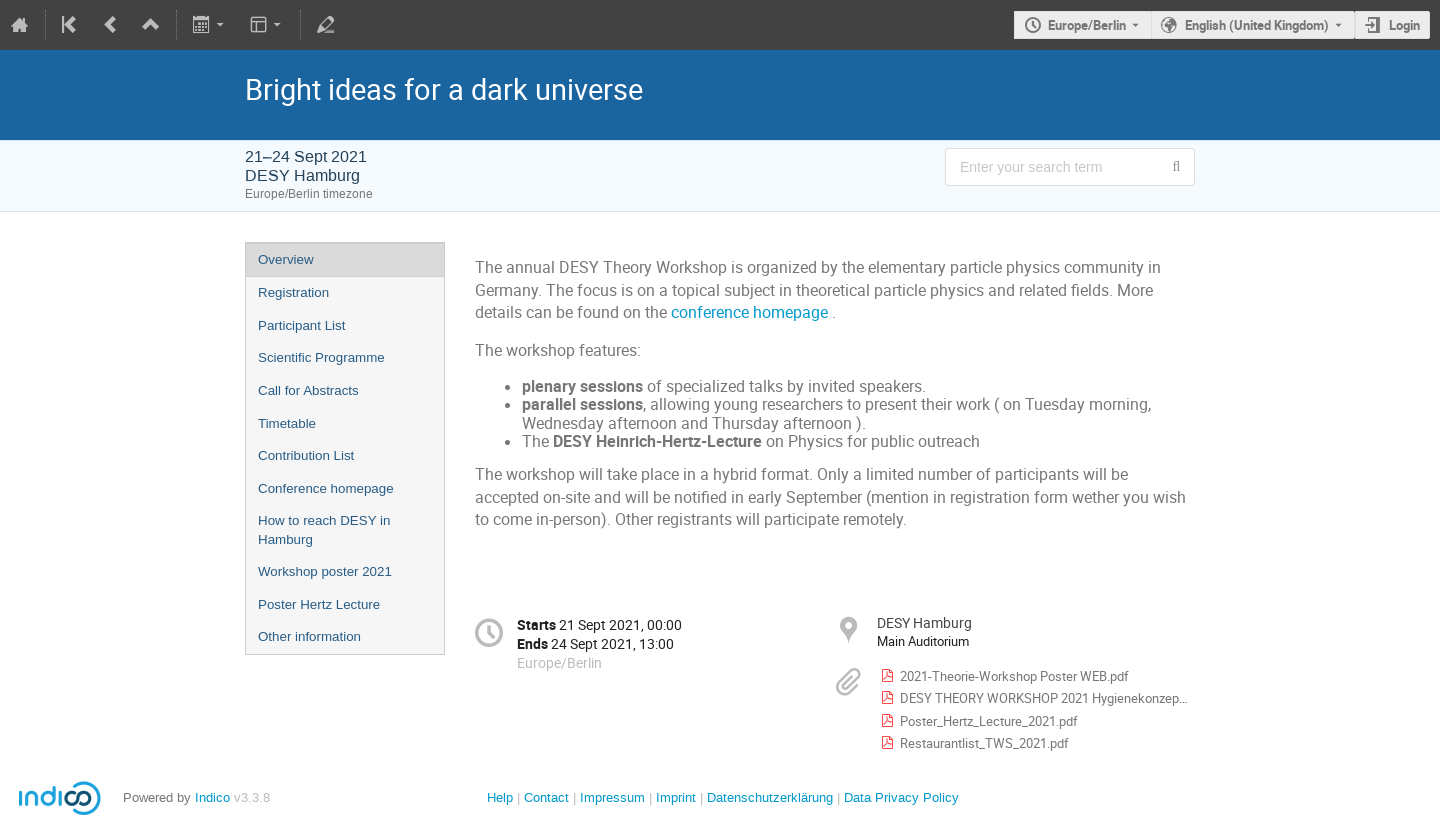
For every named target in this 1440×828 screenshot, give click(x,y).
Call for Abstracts (308, 390)
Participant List (301, 325)
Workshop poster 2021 (325, 571)
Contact (546, 797)
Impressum (610, 797)
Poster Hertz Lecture (319, 604)
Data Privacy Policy (899, 797)
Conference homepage (326, 488)
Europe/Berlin (1087, 25)
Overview (286, 259)
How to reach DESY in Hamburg (324, 530)
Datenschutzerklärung (768, 797)
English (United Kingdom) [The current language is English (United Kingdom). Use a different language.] (1257, 25)
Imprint (674, 797)
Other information (309, 636)
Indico (212, 797)
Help (500, 797)
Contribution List (306, 455)
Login (1404, 25)
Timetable (287, 423)
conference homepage (749, 312)
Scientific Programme (321, 357)
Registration (293, 292)
